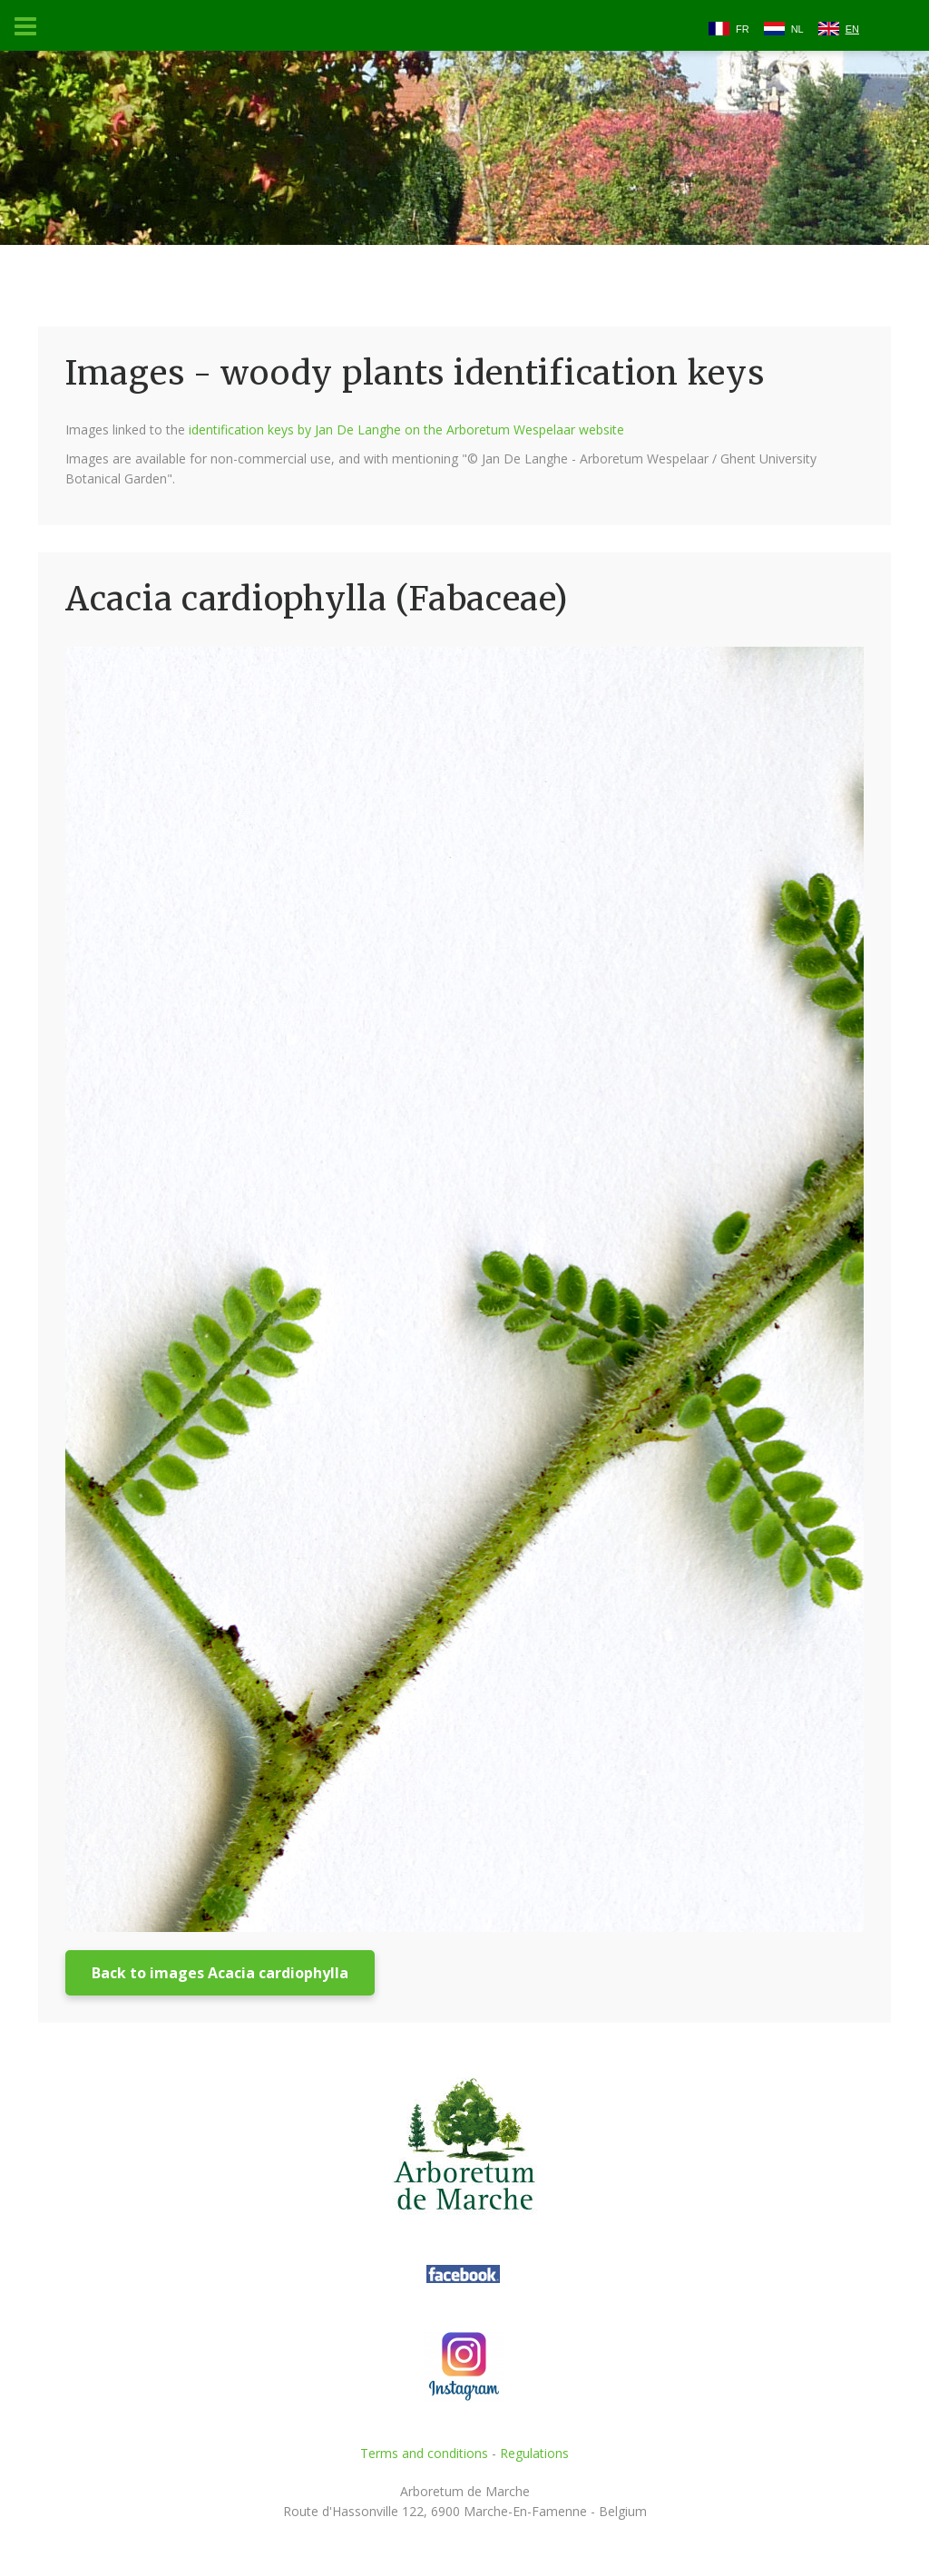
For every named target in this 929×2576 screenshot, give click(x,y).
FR (742, 29)
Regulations (534, 2453)
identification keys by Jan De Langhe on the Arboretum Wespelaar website (406, 429)
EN (852, 29)
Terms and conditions (424, 2453)
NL (797, 29)
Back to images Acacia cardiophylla (220, 1973)
